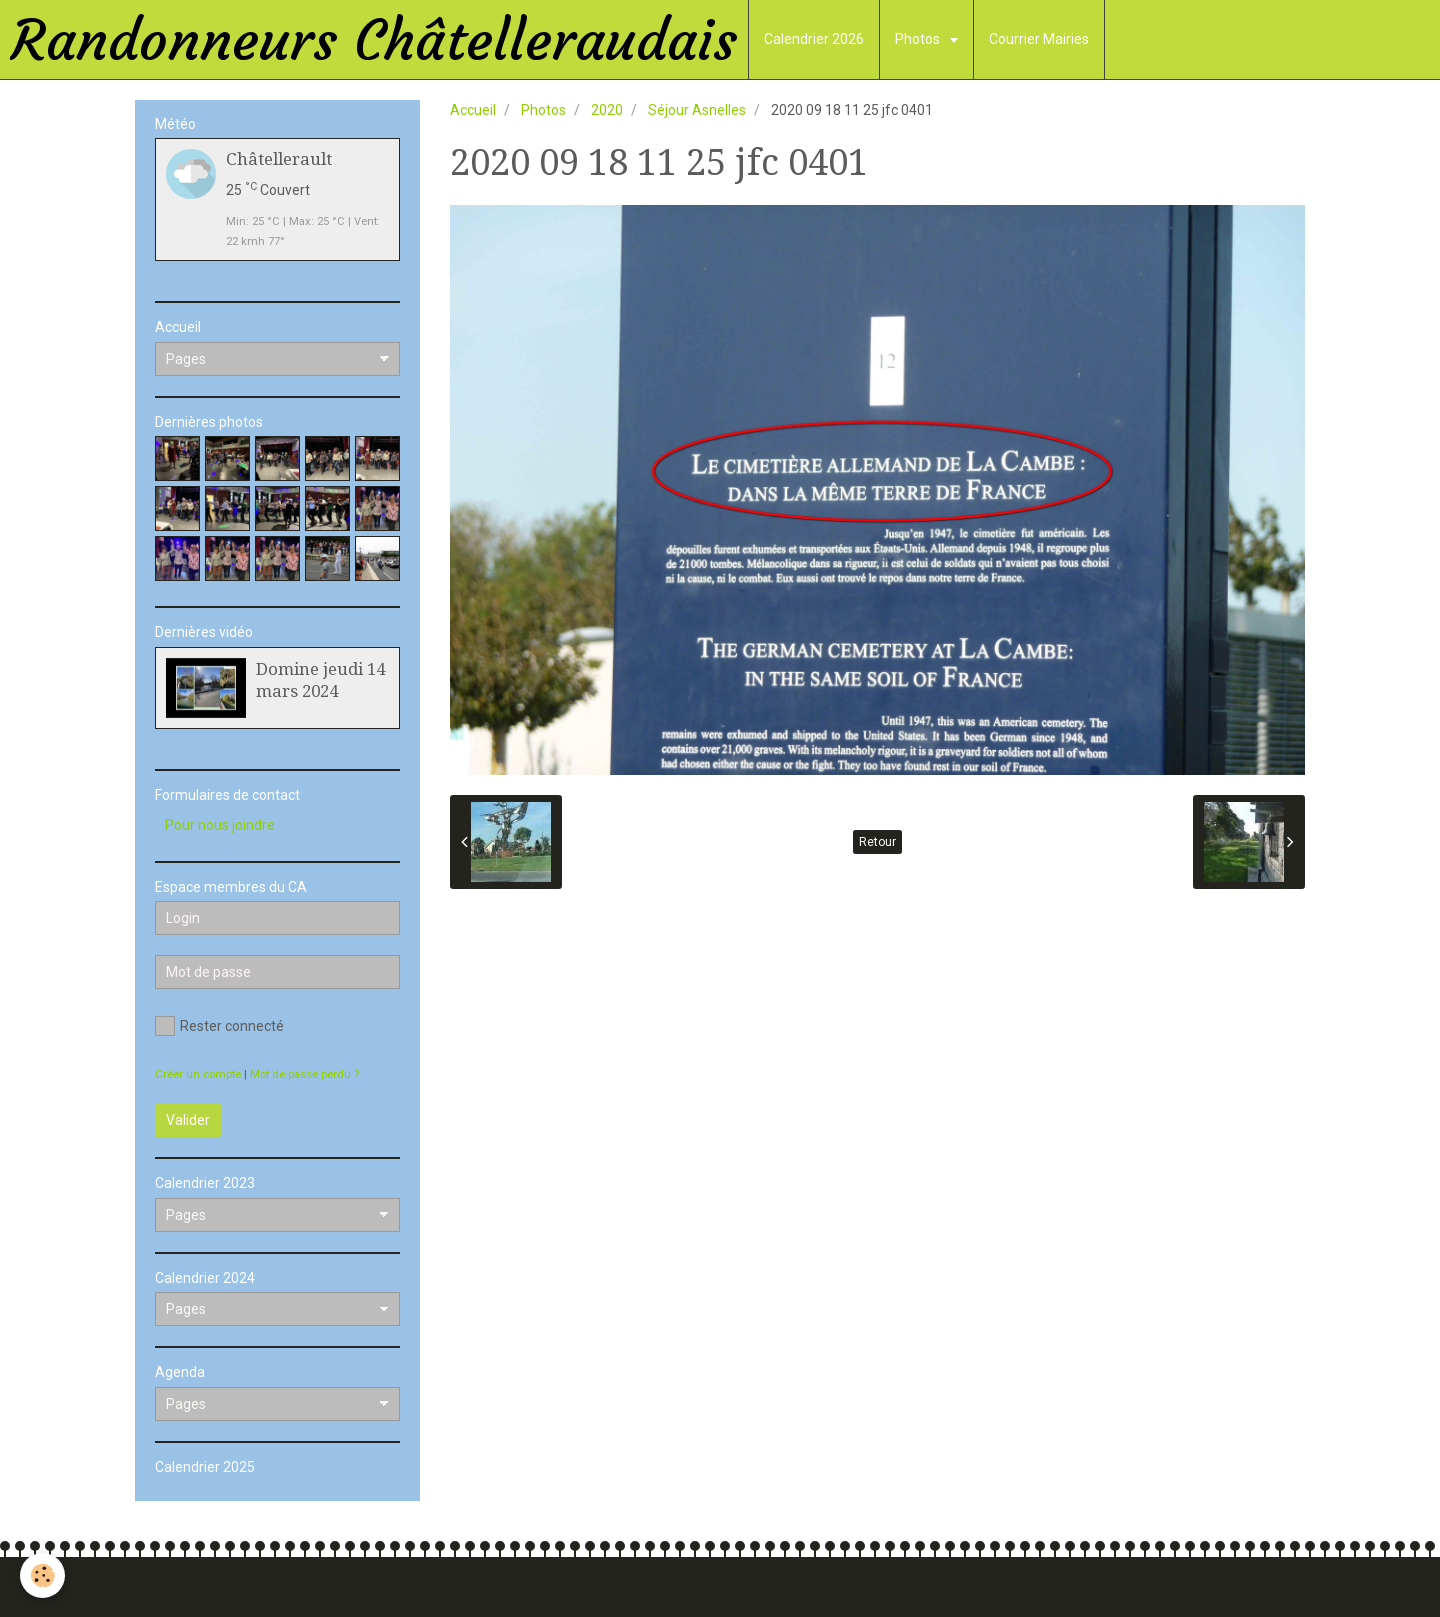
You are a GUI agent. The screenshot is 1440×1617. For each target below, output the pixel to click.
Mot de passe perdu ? (304, 1074)
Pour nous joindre (220, 825)
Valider (188, 1120)
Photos (919, 39)
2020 (607, 110)
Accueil (473, 110)
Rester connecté (219, 1026)
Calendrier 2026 (814, 39)
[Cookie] (42, 1575)
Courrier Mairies (1039, 39)
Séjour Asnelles (697, 110)
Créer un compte (198, 1074)
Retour (877, 842)
